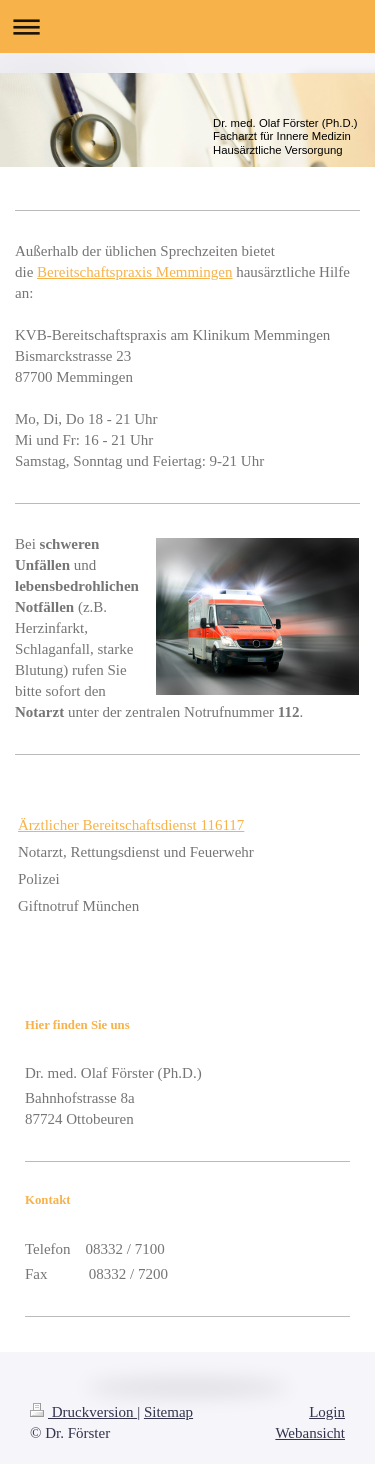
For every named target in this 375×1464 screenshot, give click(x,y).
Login (327, 1412)
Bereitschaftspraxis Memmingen (134, 272)
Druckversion (83, 1412)
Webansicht (310, 1433)
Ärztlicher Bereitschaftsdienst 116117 (131, 825)
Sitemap (168, 1412)
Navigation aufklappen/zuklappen (187, 26)
